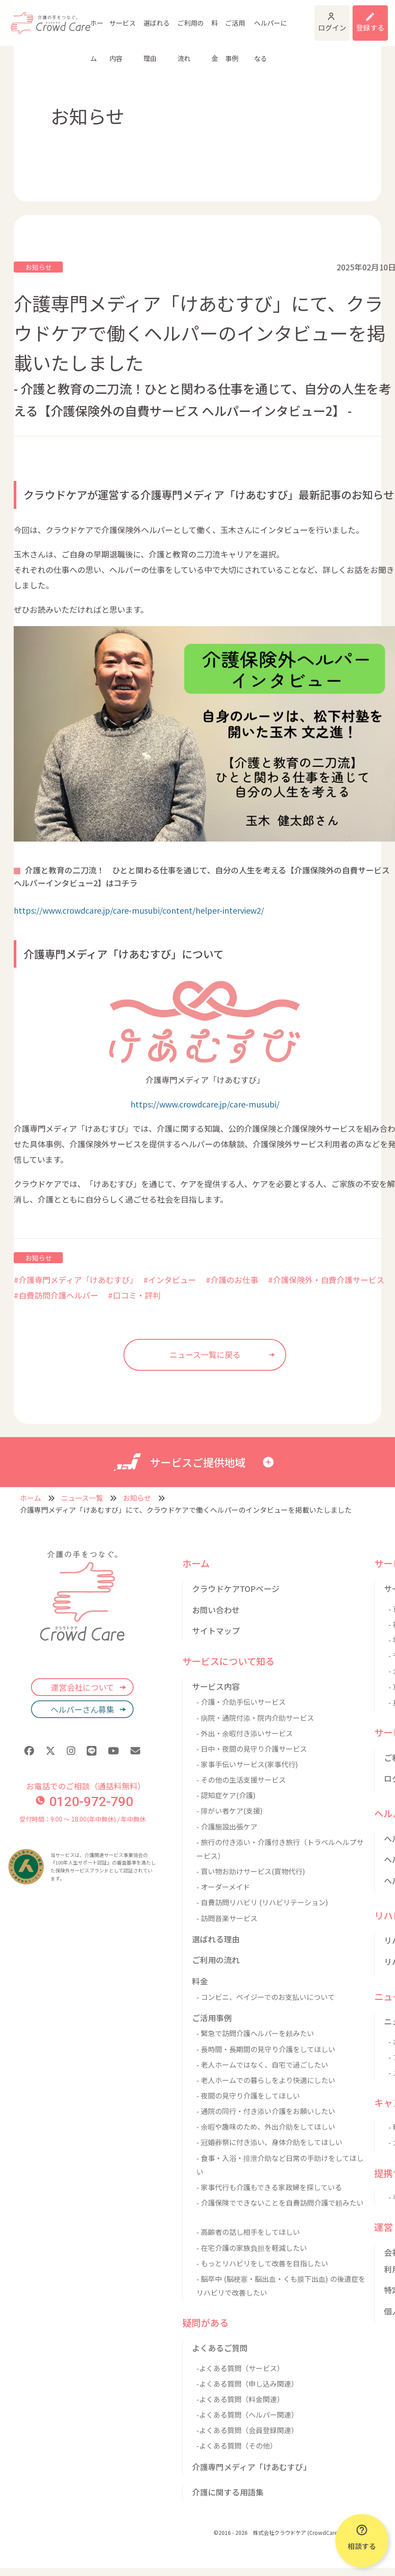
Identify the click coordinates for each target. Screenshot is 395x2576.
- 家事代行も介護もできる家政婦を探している (269, 2187)
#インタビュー (169, 1279)
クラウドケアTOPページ (236, 1588)
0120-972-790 (84, 1801)
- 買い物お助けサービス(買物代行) (250, 1871)
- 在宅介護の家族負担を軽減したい (251, 2247)
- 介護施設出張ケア (226, 1826)
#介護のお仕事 (232, 1279)
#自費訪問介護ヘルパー (56, 1295)
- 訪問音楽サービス (226, 1918)
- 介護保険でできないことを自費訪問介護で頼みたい (280, 2202)
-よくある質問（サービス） (240, 2368)
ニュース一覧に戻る (205, 1354)
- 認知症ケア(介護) (226, 1795)
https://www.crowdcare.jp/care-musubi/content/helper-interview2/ (139, 910)
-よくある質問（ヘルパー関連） (247, 2414)
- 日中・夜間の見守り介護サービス (251, 1748)
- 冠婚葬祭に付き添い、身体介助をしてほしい (269, 2142)
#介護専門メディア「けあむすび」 (74, 1279)
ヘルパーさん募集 (82, 1709)
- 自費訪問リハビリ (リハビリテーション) (262, 1902)
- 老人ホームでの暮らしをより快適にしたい (265, 2080)
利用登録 (364, 17)
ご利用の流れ (171, 24)
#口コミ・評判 (134, 1295)
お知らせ (38, 267)
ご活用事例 (210, 24)
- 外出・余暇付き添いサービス (244, 1733)
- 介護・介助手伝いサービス (241, 1701)
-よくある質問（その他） (236, 2445)
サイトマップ (216, 1630)
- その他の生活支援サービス (241, 1779)
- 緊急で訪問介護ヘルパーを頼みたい (255, 2033)
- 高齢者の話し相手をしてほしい (248, 2231)
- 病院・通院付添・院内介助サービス (255, 1717)
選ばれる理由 (143, 24)
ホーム (93, 24)
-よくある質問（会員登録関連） (247, 2430)
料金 (191, 24)
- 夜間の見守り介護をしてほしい (248, 2095)
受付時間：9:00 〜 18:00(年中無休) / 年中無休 (82, 1819)
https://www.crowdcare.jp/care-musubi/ (205, 1104)
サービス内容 (116, 24)
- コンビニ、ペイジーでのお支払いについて (265, 1997)
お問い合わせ (216, 1609)
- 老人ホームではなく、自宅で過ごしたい (262, 2064)
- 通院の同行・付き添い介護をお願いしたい (265, 2111)
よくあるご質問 (220, 2347)
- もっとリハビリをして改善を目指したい (262, 2263)
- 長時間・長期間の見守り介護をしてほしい (265, 2049)
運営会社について (82, 1687)
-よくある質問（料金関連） (240, 2399)
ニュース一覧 (82, 1497)
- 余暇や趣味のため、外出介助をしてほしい (265, 2126)
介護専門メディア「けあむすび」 (251, 2466)
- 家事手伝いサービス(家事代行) (247, 1764)
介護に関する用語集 (228, 2492)
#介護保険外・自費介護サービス (326, 1279)
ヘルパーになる (237, 24)
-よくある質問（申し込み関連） (247, 2383)
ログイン (309, 17)
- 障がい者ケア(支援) (229, 1810)
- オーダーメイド (223, 1886)
